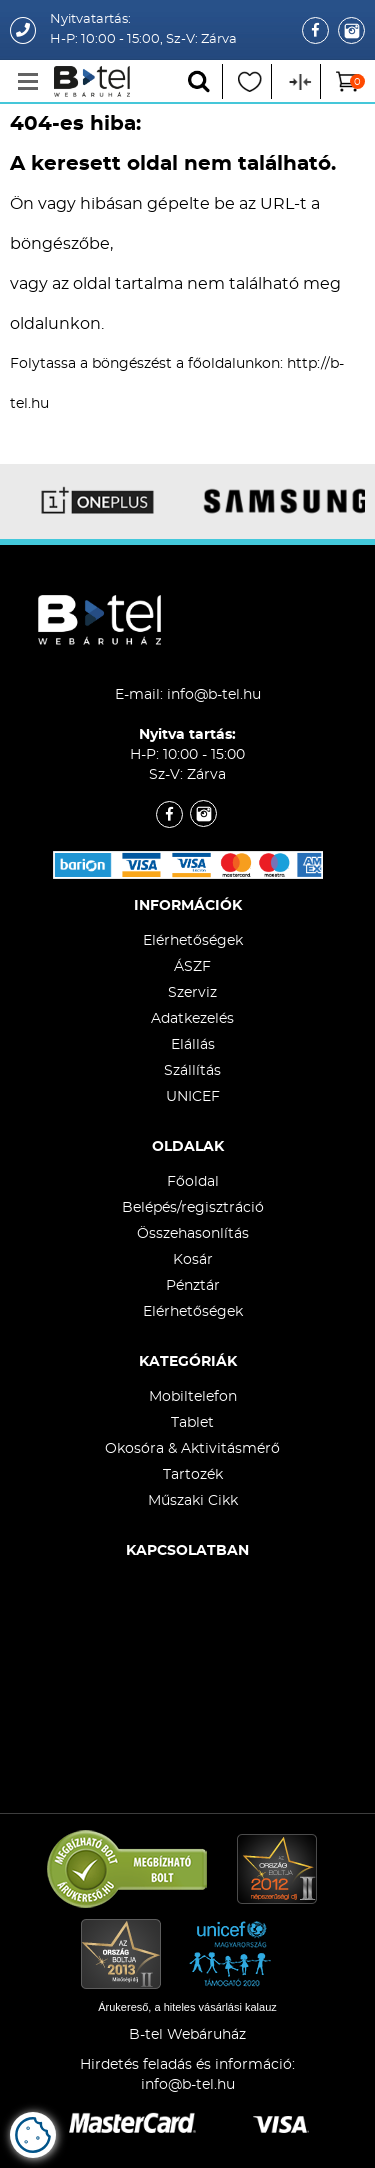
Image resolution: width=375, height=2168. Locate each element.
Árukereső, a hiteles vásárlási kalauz (187, 2007)
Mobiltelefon (193, 1397)
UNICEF (193, 1097)
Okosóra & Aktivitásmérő (192, 1449)
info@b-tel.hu (214, 695)
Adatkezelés (192, 1019)
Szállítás (192, 1071)
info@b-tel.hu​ (188, 2085)
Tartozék (193, 1475)
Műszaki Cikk (193, 1501)
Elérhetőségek (193, 941)
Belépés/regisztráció (193, 1208)
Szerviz (192, 993)
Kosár (193, 1260)
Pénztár (193, 1286)
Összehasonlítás (193, 1234)
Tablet (192, 1423)
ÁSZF (192, 967)
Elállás (193, 1045)
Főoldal (193, 1182)
